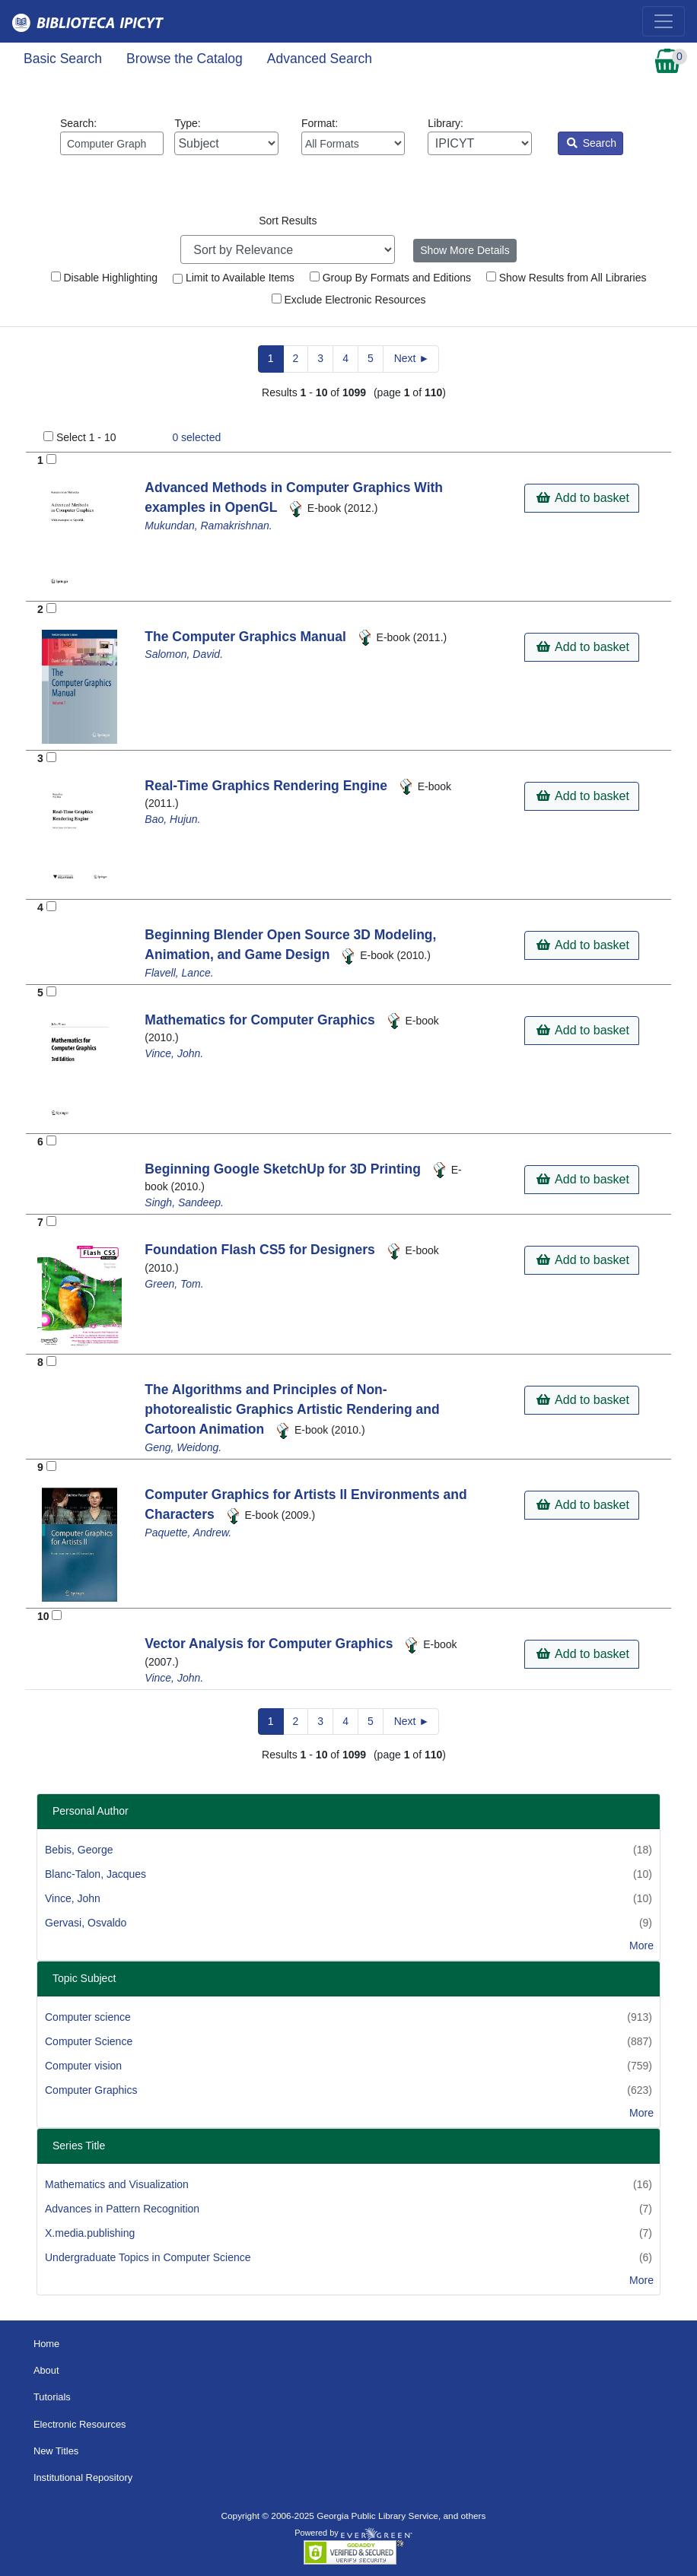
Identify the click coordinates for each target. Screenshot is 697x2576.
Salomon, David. (184, 654)
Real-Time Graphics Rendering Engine (268, 785)
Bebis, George (79, 1850)
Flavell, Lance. (179, 973)
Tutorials (52, 2397)
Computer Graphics (91, 2090)
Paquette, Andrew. (188, 1532)
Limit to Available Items (233, 278)
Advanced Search (319, 58)
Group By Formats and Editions (390, 278)
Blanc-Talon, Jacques (95, 1874)
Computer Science (88, 2041)
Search (591, 143)
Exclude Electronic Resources (349, 300)
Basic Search (63, 58)
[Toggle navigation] (663, 21)
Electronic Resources (79, 2424)
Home (46, 2343)
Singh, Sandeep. (184, 1202)
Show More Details (465, 250)
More (641, 1945)
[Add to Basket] (51, 459)
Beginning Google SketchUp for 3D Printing (285, 1169)
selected (196, 437)
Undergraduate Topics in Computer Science (148, 2257)
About (46, 2370)
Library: (479, 136)
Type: (226, 136)
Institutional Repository (82, 2477)
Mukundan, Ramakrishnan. (208, 525)
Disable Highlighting (104, 278)
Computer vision (83, 2066)
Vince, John (72, 1898)
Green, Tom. (174, 1284)
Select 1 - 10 (86, 437)
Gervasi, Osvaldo (85, 1923)
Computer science (88, 2017)
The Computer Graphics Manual (247, 636)
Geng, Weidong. (183, 1447)
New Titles (55, 2451)
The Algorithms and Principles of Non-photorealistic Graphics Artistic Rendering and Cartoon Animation (292, 1409)
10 (43, 1616)
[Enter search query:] (112, 143)
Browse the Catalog (184, 58)
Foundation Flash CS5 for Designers (261, 1249)
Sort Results (288, 220)
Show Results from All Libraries (566, 278)
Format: (353, 136)
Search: (112, 136)
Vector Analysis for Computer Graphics (270, 1643)
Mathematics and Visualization (117, 2184)
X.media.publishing (90, 2233)
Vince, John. (174, 1053)
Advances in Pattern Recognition (122, 2209)
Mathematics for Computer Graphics (261, 1020)
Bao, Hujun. (172, 819)
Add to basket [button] (582, 497)
